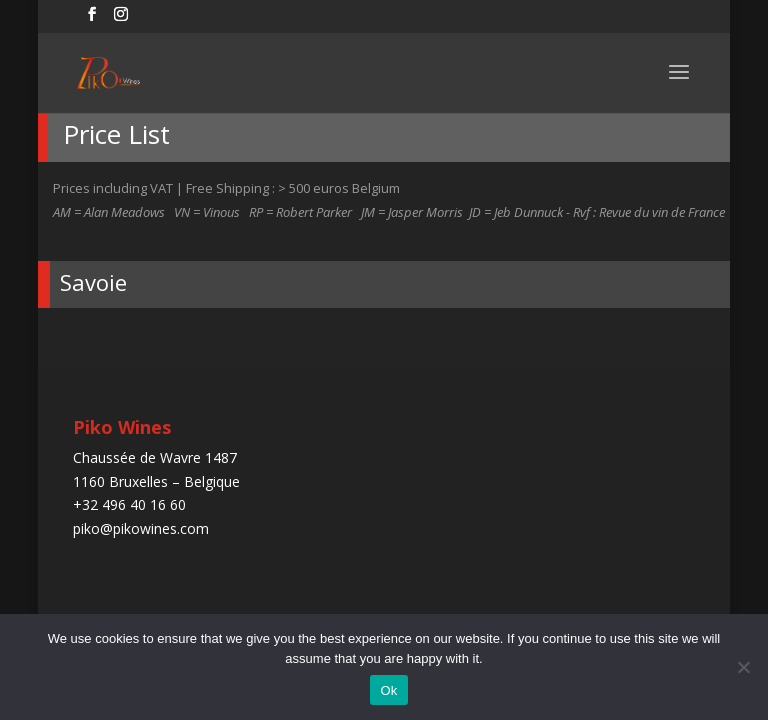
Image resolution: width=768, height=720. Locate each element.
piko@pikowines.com (141, 528)
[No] (743, 667)
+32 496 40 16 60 (129, 504)
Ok (388, 690)
